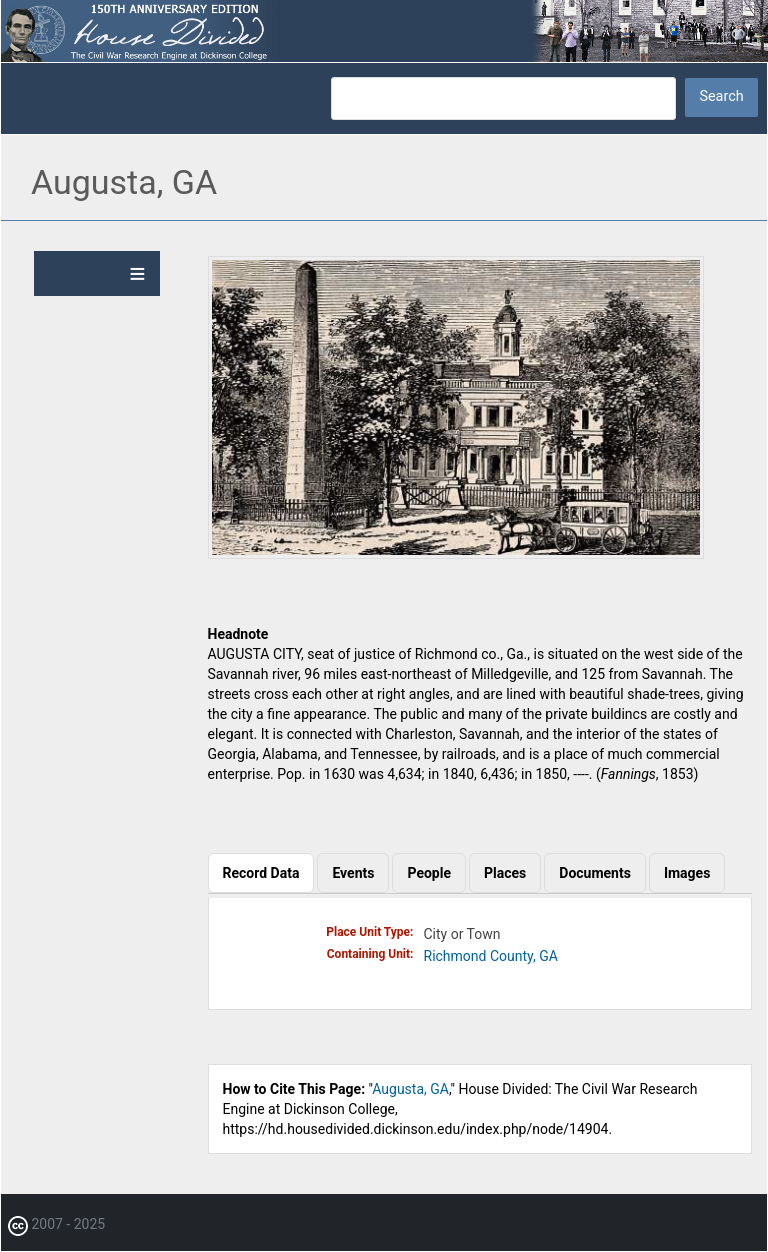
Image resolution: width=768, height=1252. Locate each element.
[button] (456, 554)
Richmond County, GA (491, 956)
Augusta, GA (410, 1089)
